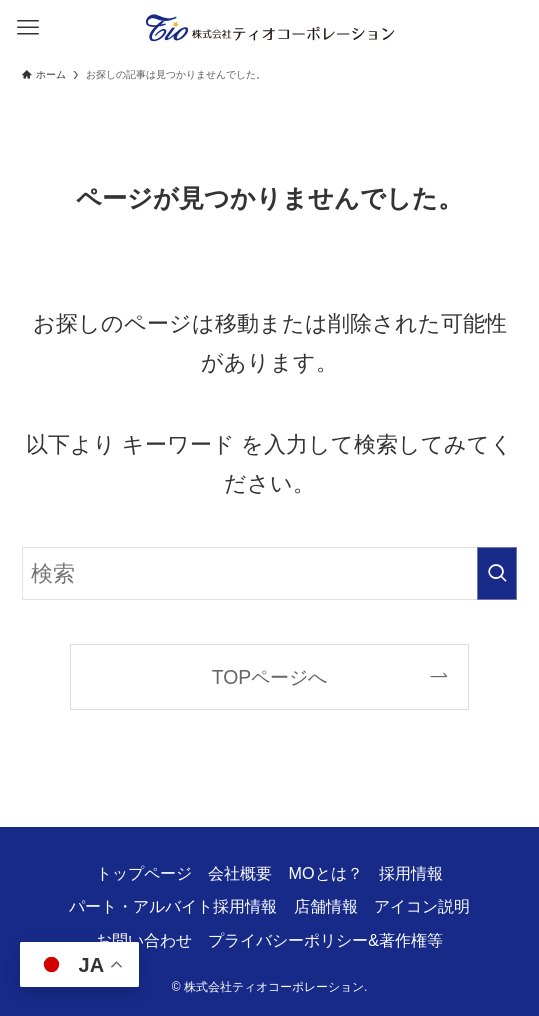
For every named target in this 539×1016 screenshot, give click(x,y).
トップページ (144, 873)
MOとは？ (326, 873)
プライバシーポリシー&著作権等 (325, 940)
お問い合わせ (144, 940)
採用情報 (411, 873)
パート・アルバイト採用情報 (173, 906)
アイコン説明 (422, 906)
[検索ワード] (270, 573)
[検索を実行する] (497, 573)
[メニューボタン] (27, 27)
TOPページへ (270, 677)
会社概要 (240, 873)
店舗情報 (326, 906)
